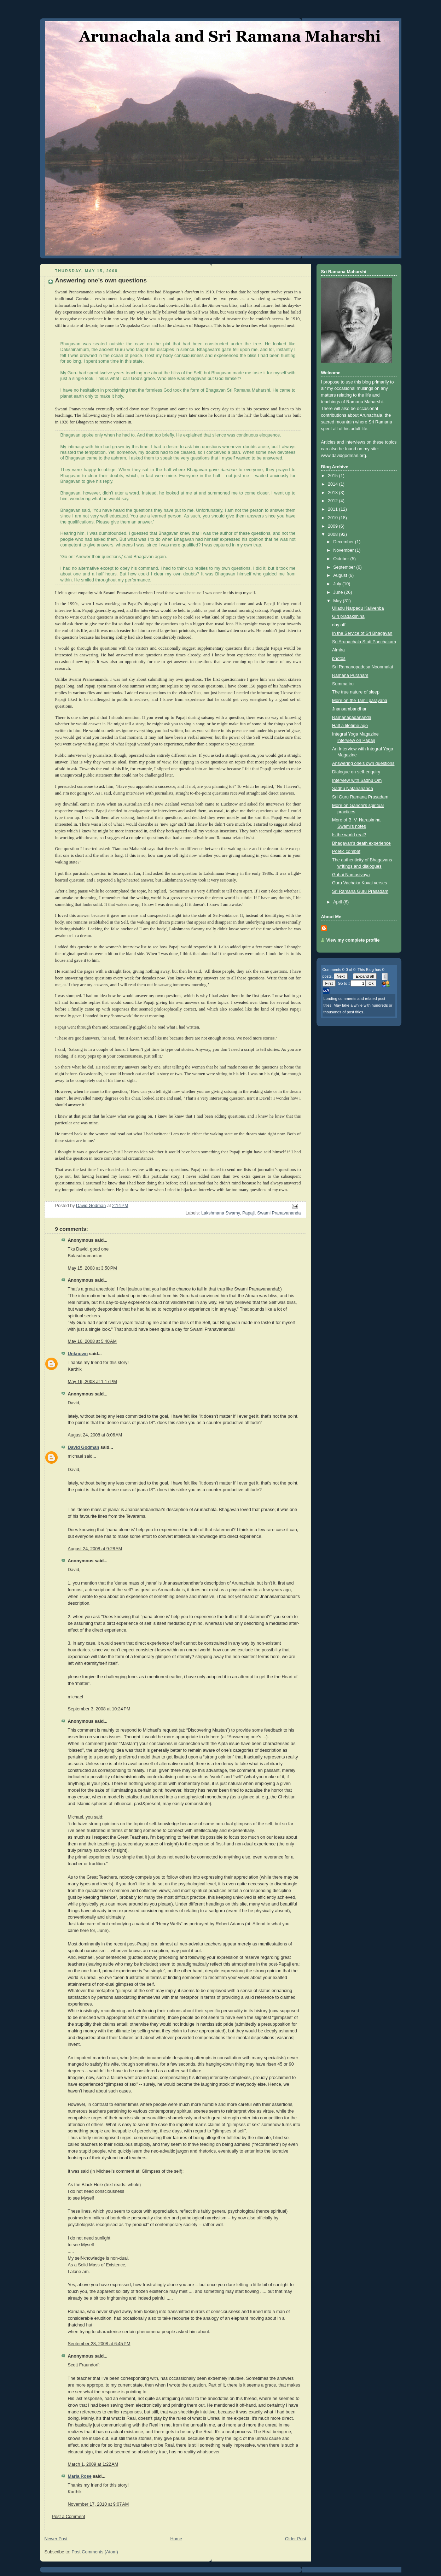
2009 (333, 526)
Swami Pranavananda (279, 1213)
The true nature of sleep (355, 692)
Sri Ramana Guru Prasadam (360, 891)
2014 (333, 484)
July (337, 583)
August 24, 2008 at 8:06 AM (95, 1435)
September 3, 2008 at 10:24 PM (99, 1708)
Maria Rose (80, 2476)
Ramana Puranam (350, 675)
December (344, 541)
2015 (333, 475)
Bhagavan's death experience (361, 843)
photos (339, 658)
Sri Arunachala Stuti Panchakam (364, 641)
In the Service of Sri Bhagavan (362, 633)
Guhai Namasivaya (351, 874)
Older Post (295, 2538)
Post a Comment (68, 2516)
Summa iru (343, 683)
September (344, 567)
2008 (333, 534)
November (344, 550)
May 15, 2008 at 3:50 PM (92, 1268)
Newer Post (56, 2538)
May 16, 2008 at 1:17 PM (92, 1381)
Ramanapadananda (351, 717)
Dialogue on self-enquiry (356, 771)
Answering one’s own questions (363, 763)
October (341, 558)
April (338, 902)
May (338, 600)
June (338, 592)
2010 (333, 517)
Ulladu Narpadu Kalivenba (358, 608)
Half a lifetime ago (350, 725)
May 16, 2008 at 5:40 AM (92, 1341)
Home (176, 2538)
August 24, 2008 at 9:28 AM (95, 1548)
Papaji (248, 1213)
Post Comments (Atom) (95, 2551)
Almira (338, 650)
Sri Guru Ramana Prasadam (360, 797)
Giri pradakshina (348, 616)
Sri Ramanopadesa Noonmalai (362, 667)
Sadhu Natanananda (352, 788)
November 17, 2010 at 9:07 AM (98, 2504)
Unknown (78, 1353)
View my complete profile (353, 940)
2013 (333, 492)
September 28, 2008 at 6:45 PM (99, 2343)
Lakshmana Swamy (220, 1213)
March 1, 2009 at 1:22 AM (93, 2464)
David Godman (83, 1447)
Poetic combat (346, 851)
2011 (333, 509)
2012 (333, 500)
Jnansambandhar (349, 709)
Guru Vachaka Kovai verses (359, 882)
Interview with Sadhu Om (357, 780)
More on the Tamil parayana (359, 700)
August (340, 575)
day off (339, 624)
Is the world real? (349, 834)
